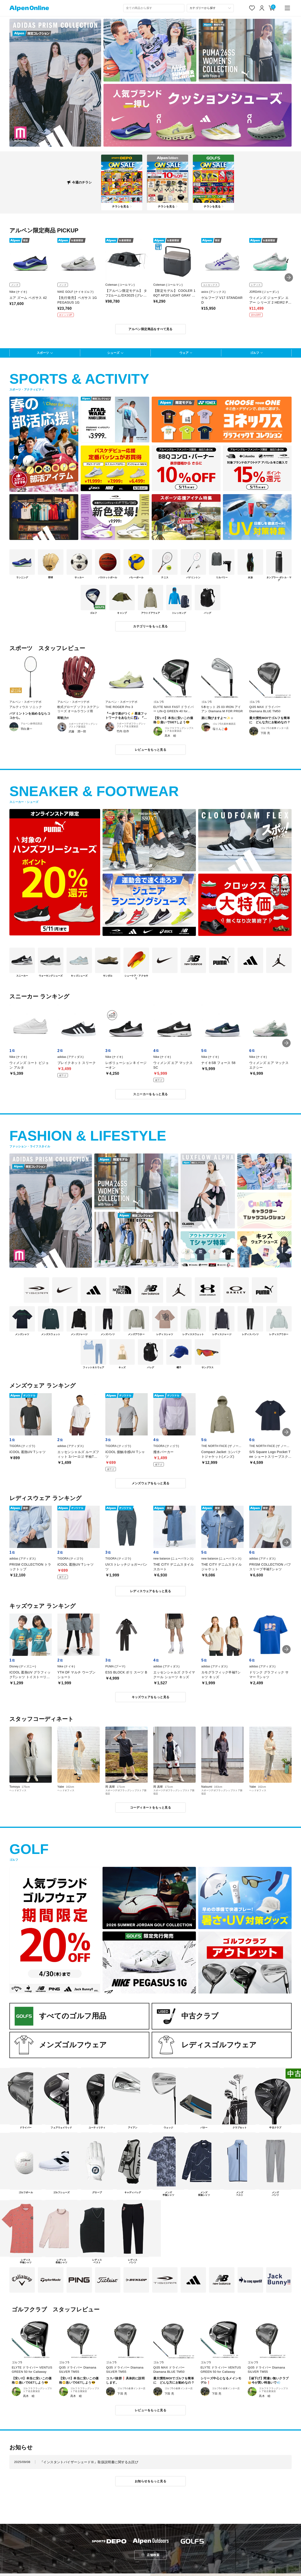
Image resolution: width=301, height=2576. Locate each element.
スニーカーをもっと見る (150, 1094)
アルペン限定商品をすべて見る (150, 329)
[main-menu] (287, 8)
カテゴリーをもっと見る (150, 626)
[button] (289, 277)
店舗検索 (153, 2555)
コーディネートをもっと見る (150, 1807)
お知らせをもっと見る (150, 2481)
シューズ (113, 353)
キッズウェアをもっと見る (151, 1697)
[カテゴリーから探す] (210, 8)
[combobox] (153, 8)
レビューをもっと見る (150, 749)
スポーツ (43, 353)
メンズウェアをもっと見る (151, 1483)
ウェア (184, 353)
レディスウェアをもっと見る (150, 1591)
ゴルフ (254, 353)
